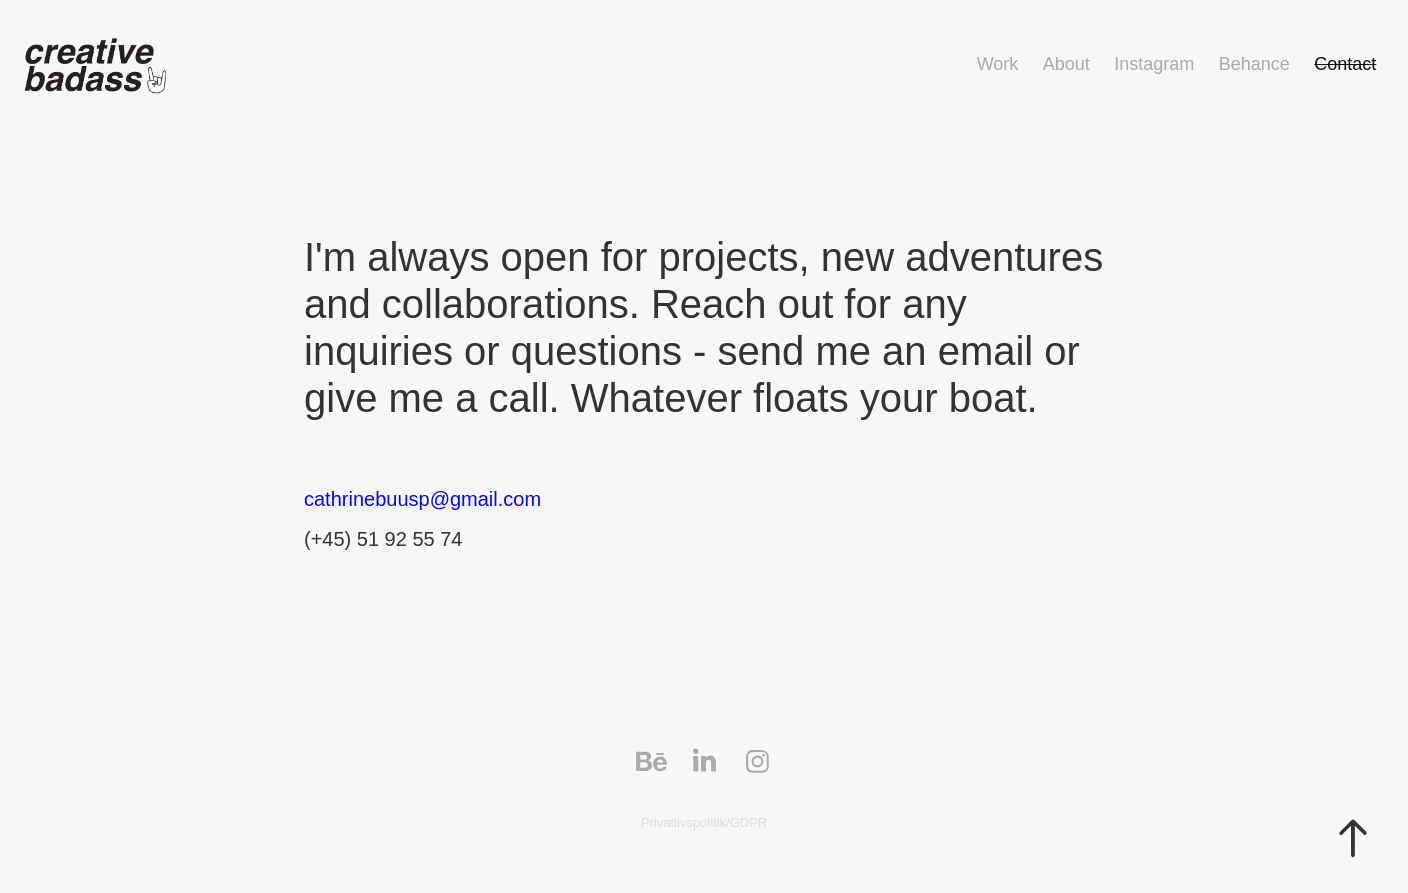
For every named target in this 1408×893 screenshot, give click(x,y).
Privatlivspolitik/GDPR (704, 822)
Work (998, 64)
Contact (1345, 64)
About (1066, 64)
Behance (1254, 64)
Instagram (1154, 64)
